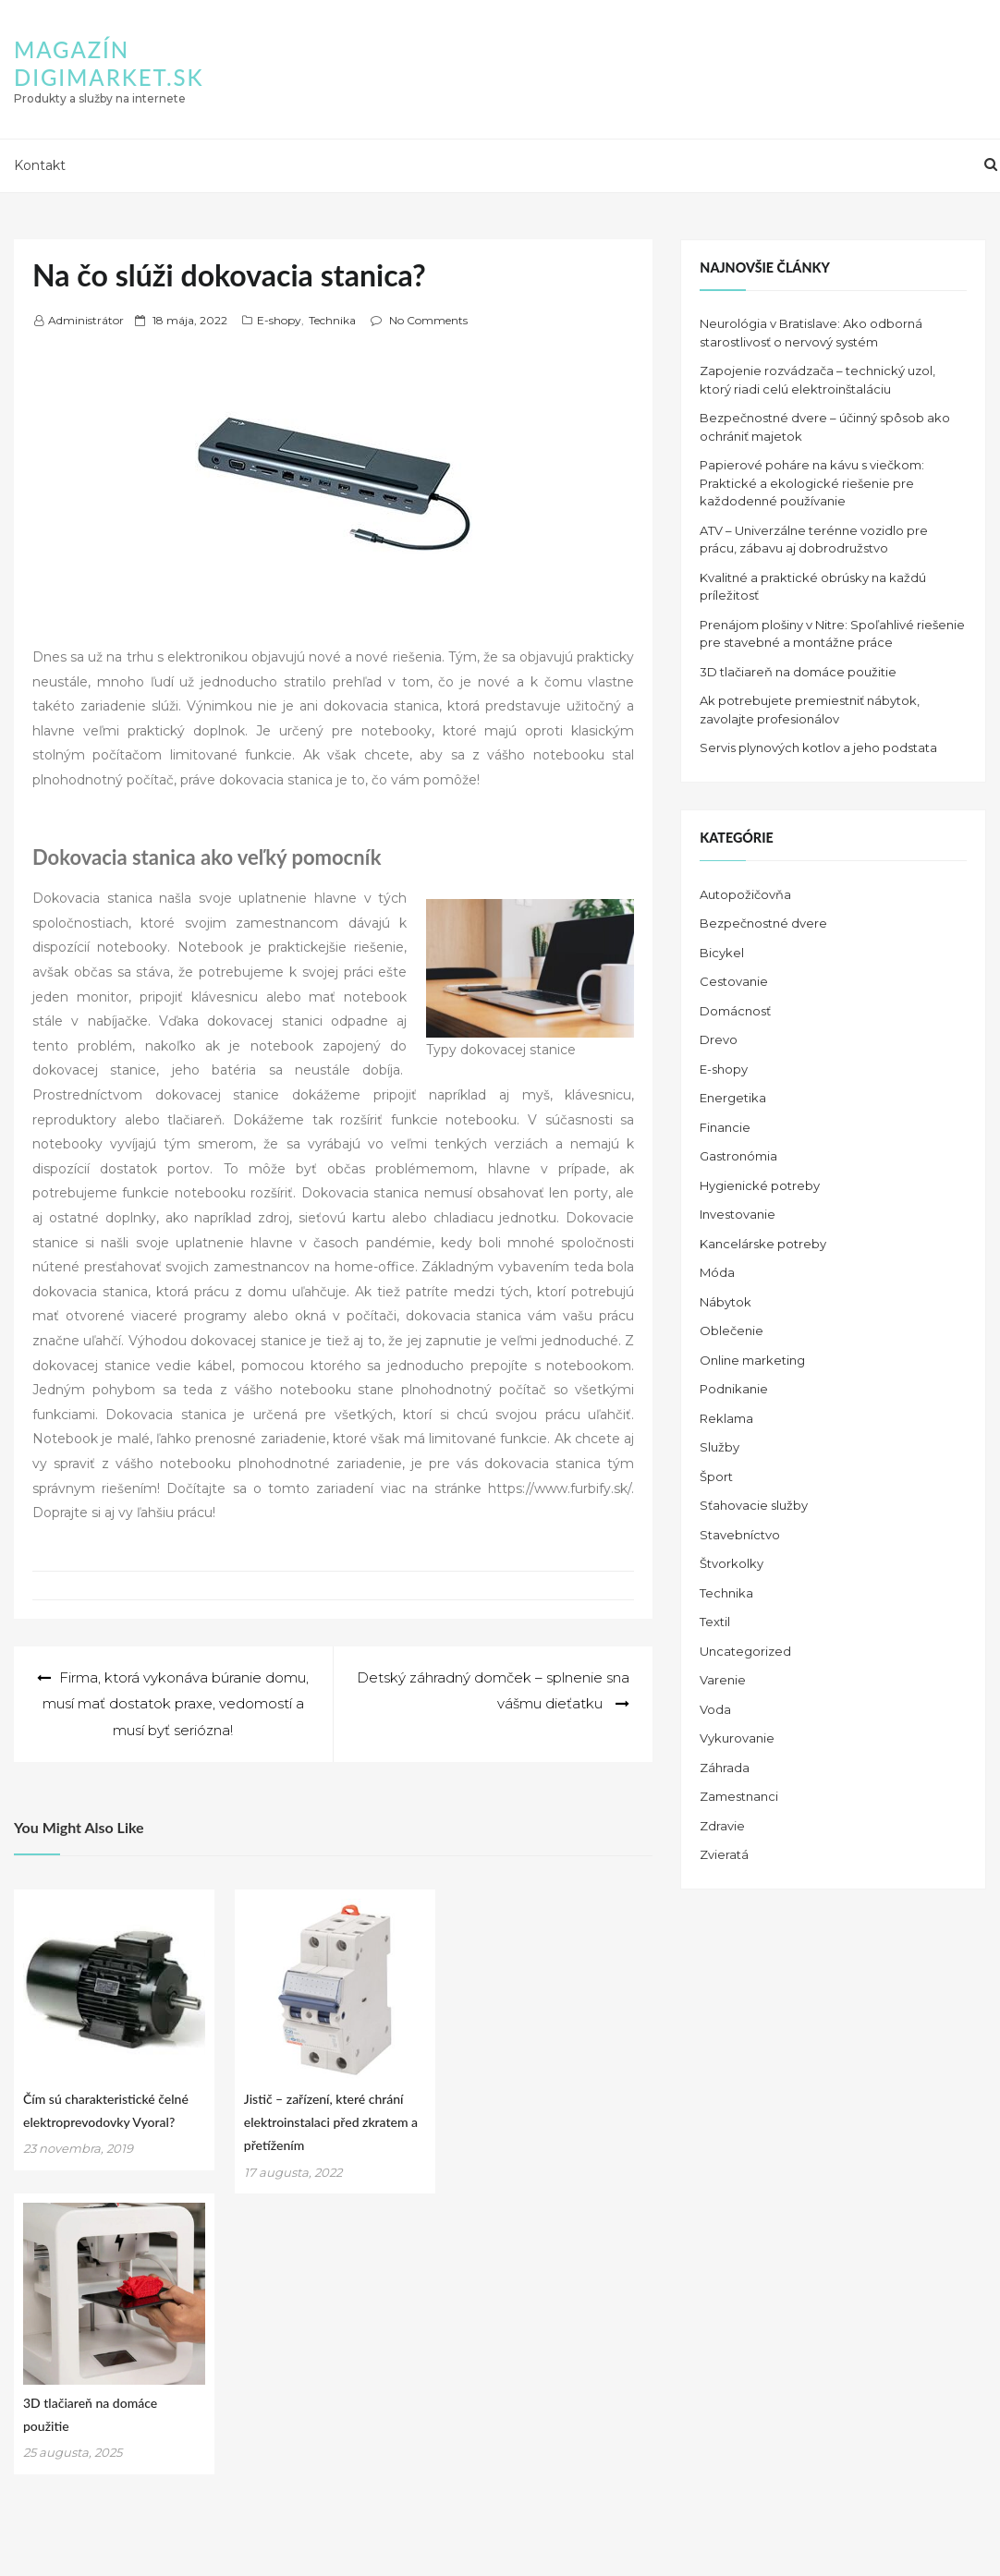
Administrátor (86, 320)
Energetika (733, 1097)
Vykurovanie (737, 1738)
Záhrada (725, 1767)
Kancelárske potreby (763, 1243)
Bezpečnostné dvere (763, 923)
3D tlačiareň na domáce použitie (798, 671)
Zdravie (722, 1825)
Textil (715, 1621)
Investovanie (737, 1214)
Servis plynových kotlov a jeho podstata (818, 747)
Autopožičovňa (745, 894)
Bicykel (722, 952)
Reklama (726, 1418)
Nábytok (725, 1301)
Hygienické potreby (760, 1185)
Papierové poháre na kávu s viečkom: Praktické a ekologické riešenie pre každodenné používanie (812, 482)
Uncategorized (745, 1651)
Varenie (723, 1679)
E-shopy (279, 320)
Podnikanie (734, 1388)
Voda (715, 1709)
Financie (725, 1127)
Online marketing (752, 1360)
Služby (719, 1447)
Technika (332, 320)
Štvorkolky (731, 1563)
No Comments (428, 320)
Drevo (719, 1039)
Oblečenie (731, 1330)
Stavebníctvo (740, 1534)
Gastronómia (738, 1155)
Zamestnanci (739, 1796)
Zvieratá (724, 1854)
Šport (716, 1476)
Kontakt (40, 165)
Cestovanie (734, 981)
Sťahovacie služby (754, 1505)
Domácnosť (735, 1010)
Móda (717, 1272)
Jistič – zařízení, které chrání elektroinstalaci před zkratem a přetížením (331, 2122)
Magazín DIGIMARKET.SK (108, 63)
